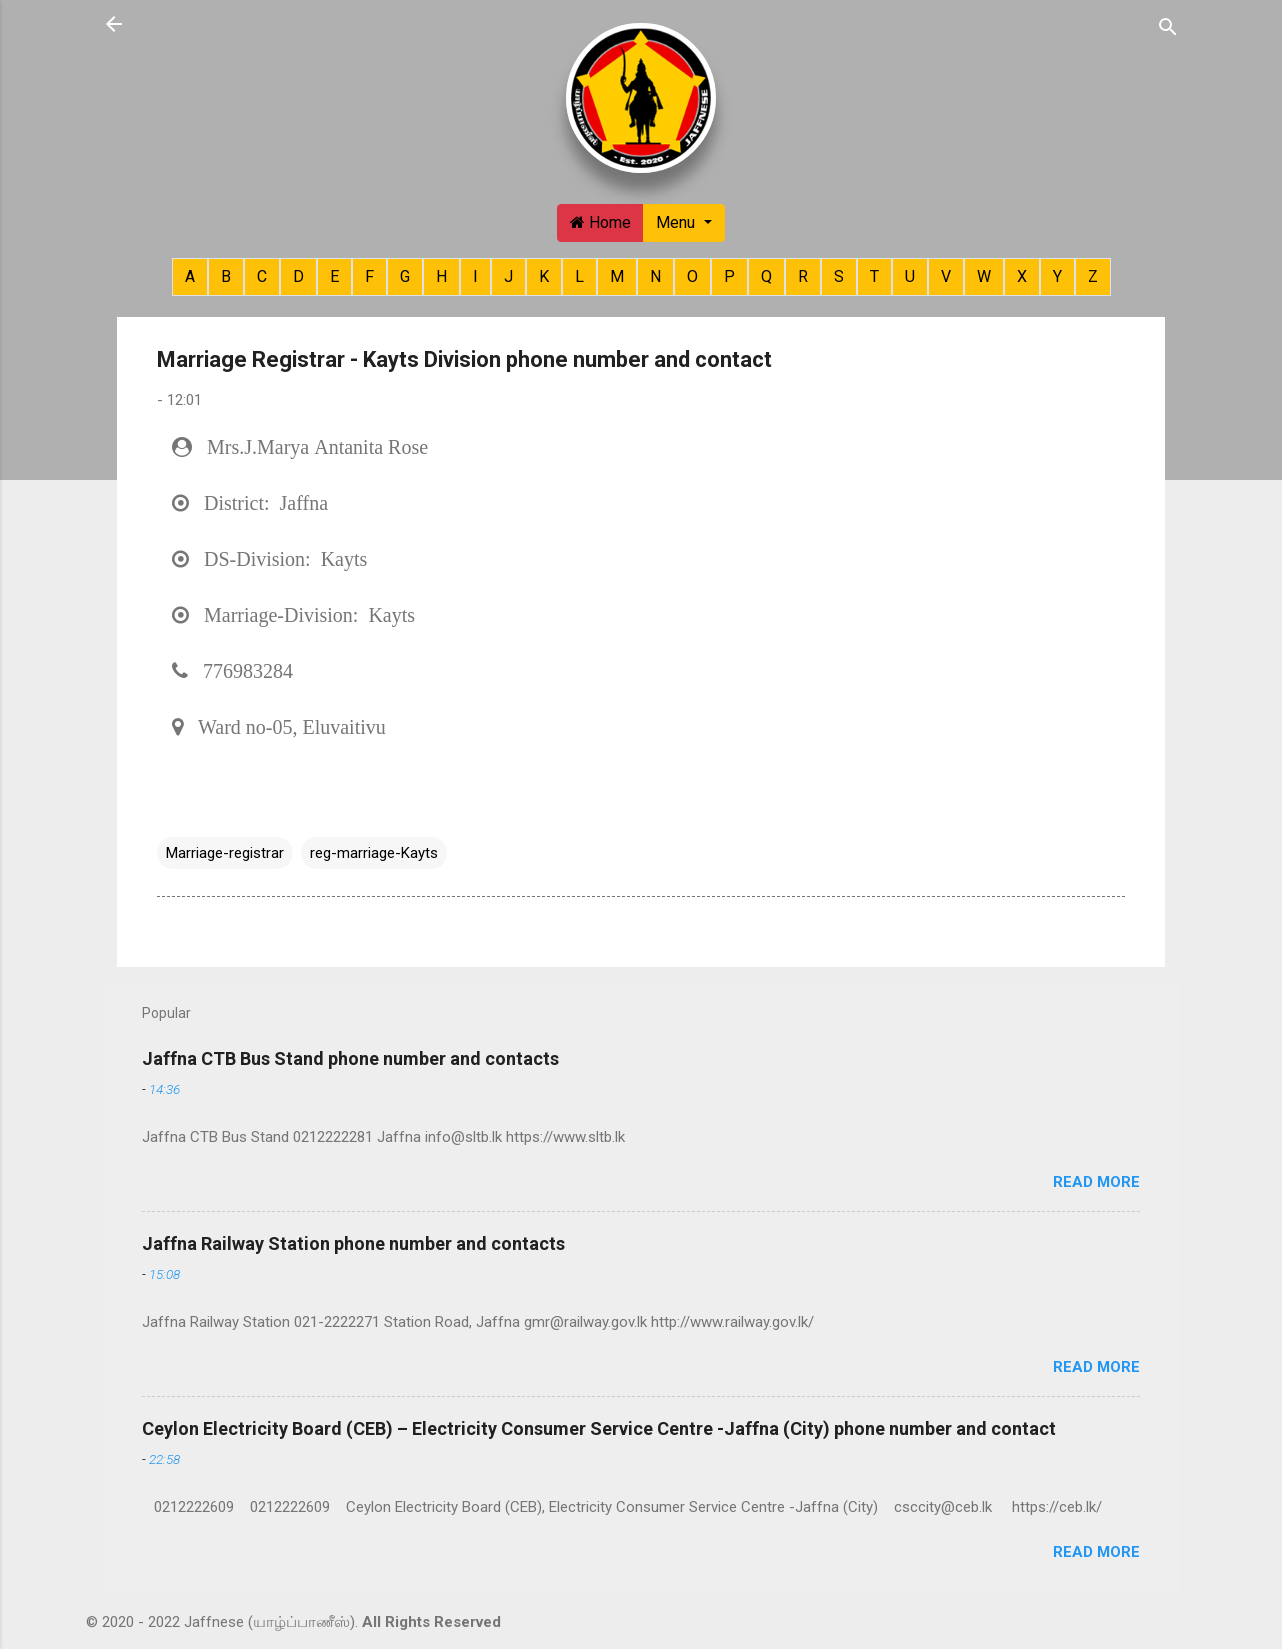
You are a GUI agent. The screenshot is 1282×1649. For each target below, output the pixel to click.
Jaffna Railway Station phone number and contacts (353, 1243)
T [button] (874, 276)
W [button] (984, 276)
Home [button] (600, 222)
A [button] (190, 276)
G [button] (405, 276)
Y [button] (1057, 276)
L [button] (579, 276)
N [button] (655, 276)
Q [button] (766, 276)
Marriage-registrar (225, 853)
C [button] (262, 276)
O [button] (692, 276)
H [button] (441, 276)
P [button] (729, 276)
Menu (677, 222)
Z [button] (1093, 276)
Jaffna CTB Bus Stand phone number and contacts (350, 1058)
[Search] (1168, 26)
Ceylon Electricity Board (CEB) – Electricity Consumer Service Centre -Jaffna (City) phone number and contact (599, 1428)
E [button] (334, 276)
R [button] (803, 276)
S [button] (839, 276)
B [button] (226, 276)
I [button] (475, 276)
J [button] (508, 276)
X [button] (1022, 276)
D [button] (298, 276)
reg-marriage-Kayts (374, 853)
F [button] (369, 276)
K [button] (544, 276)
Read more (1096, 1182)
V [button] (946, 276)
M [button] (617, 276)
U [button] (910, 276)
